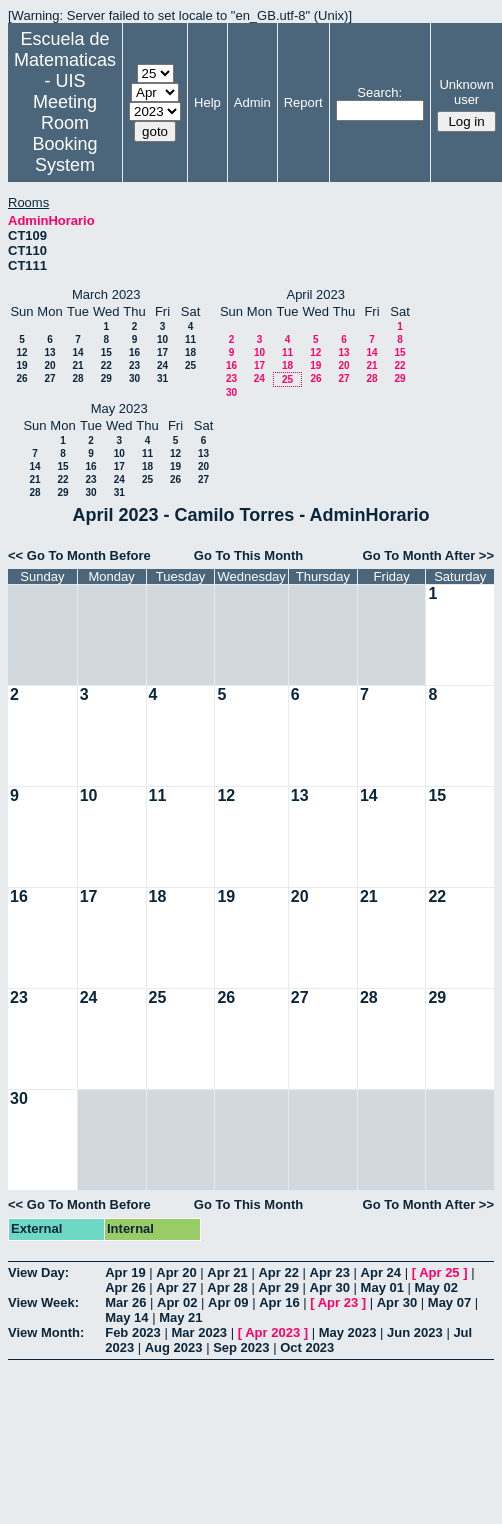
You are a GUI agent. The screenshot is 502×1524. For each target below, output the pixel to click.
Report (303, 102)
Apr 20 (176, 1272)
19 (21, 365)
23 (134, 365)
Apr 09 (228, 1302)
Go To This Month (249, 555)
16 (134, 352)
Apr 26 (125, 1287)
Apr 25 (439, 1272)
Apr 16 (279, 1302)
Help (207, 102)
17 (162, 352)
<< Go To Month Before (79, 555)
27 (49, 378)
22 (106, 365)
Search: (379, 92)
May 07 (449, 1302)
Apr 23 (330, 1272)
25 (190, 365)
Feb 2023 (133, 1332)
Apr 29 (278, 1287)
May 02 (436, 1287)
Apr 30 (330, 1287)
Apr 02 (177, 1302)
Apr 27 (176, 1287)
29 (106, 378)
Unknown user (466, 92)
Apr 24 (381, 1272)
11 (190, 339)
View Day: (38, 1272)
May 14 (126, 1317)
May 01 (382, 1287)
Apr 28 (227, 1287)
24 (162, 365)
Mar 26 (125, 1302)
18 (190, 352)
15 (106, 352)
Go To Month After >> (428, 555)
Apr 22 (278, 1272)
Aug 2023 (174, 1347)
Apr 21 (227, 1272)
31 (162, 378)
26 (21, 378)
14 (77, 352)
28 (77, 378)
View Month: (46, 1332)
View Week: (43, 1302)
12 (21, 352)
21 (77, 365)
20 (49, 365)
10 (162, 339)
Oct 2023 (307, 1347)
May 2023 (348, 1332)
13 (49, 352)
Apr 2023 (272, 1332)
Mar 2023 (199, 1332)
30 (134, 378)
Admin (252, 102)
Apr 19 (125, 1272)
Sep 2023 (241, 1347)
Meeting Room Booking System (64, 133)
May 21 (180, 1317)
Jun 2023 (415, 1332)
